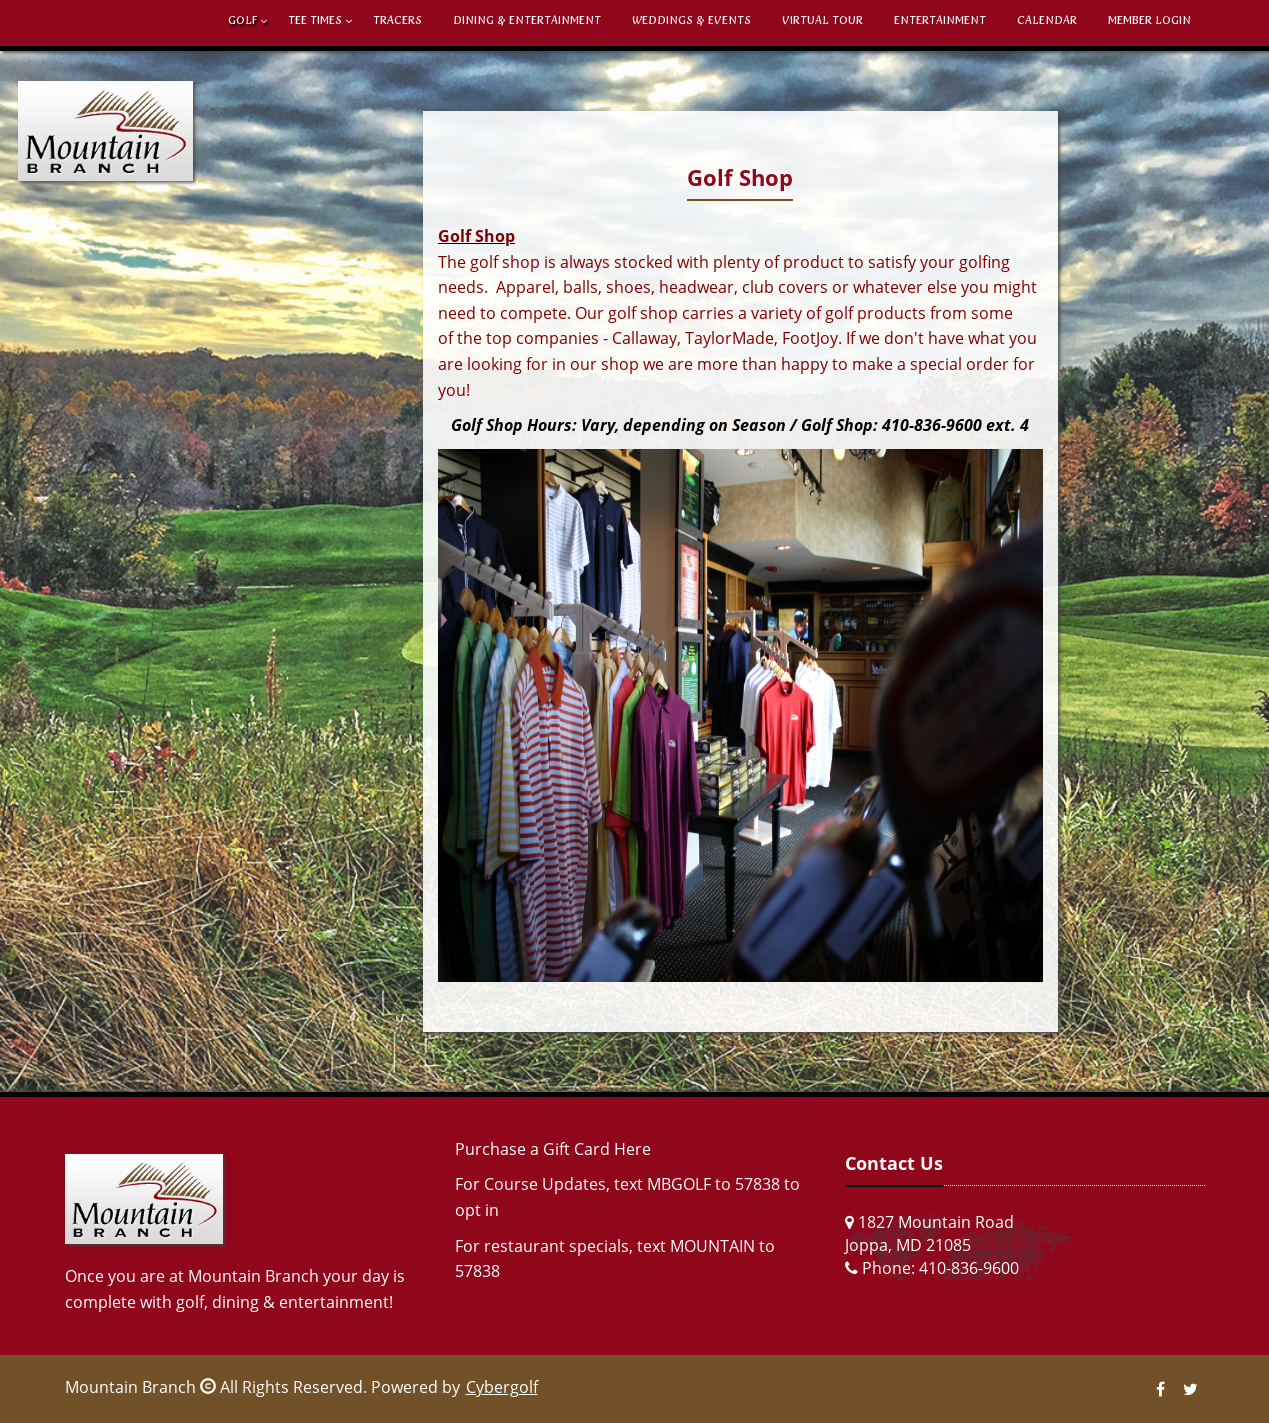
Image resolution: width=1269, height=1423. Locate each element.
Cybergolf (502, 1387)
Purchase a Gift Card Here (553, 1149)
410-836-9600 (969, 1268)
